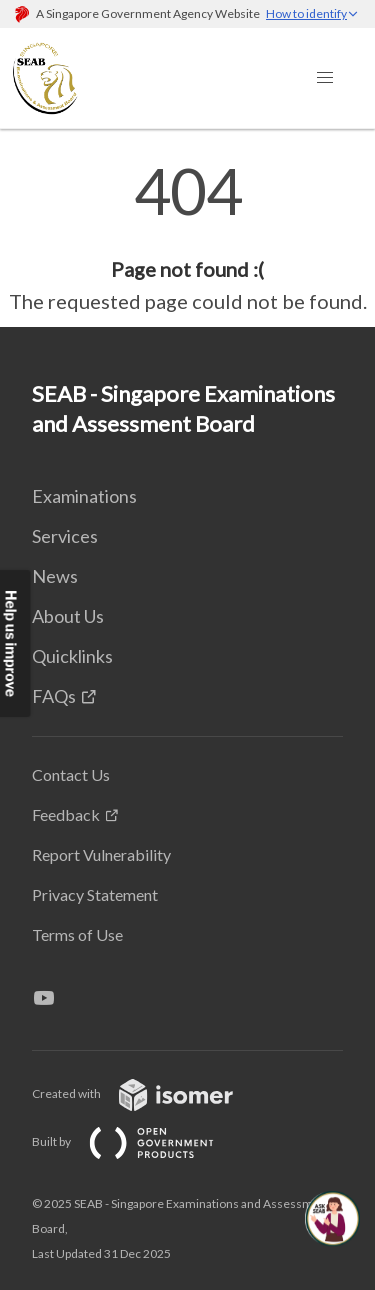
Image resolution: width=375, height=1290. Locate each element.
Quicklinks (72, 656)
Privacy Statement (95, 894)
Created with (148, 1093)
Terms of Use (77, 934)
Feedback (66, 814)
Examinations (84, 496)
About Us (68, 616)
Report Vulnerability (101, 854)
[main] (187, 238)
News (55, 576)
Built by (139, 1141)
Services (65, 536)
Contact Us (71, 774)
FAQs (54, 696)
